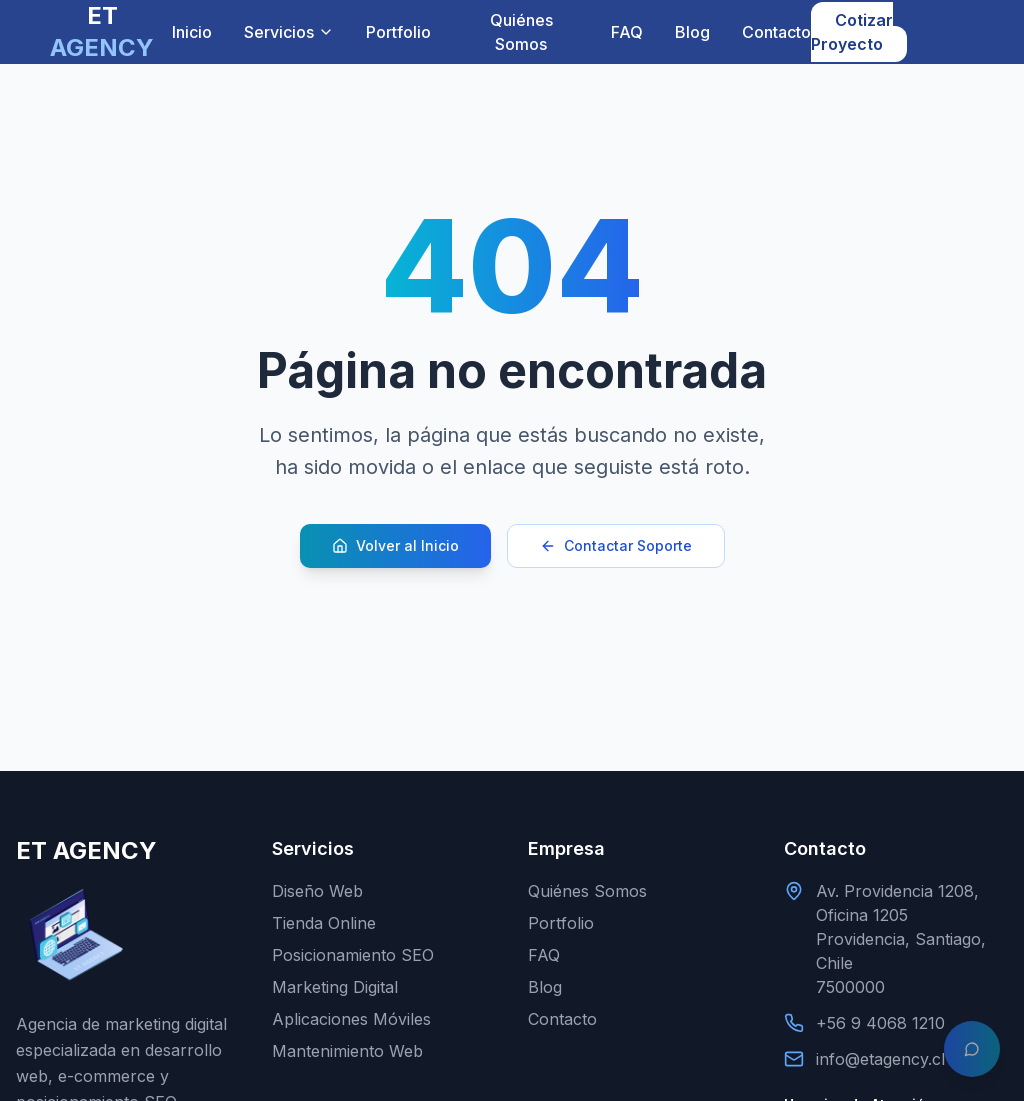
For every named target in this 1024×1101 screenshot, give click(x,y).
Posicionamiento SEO (353, 955)
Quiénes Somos (521, 32)
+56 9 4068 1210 (880, 1023)
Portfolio (398, 32)
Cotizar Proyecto (852, 32)
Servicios (289, 32)
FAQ (627, 32)
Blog (692, 32)
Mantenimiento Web (347, 1051)
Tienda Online (324, 923)
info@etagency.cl (880, 1059)
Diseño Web (317, 891)
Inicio (192, 32)
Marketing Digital (335, 987)
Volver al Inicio (395, 545)
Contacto (776, 32)
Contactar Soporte (616, 545)
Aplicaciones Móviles (351, 1019)
